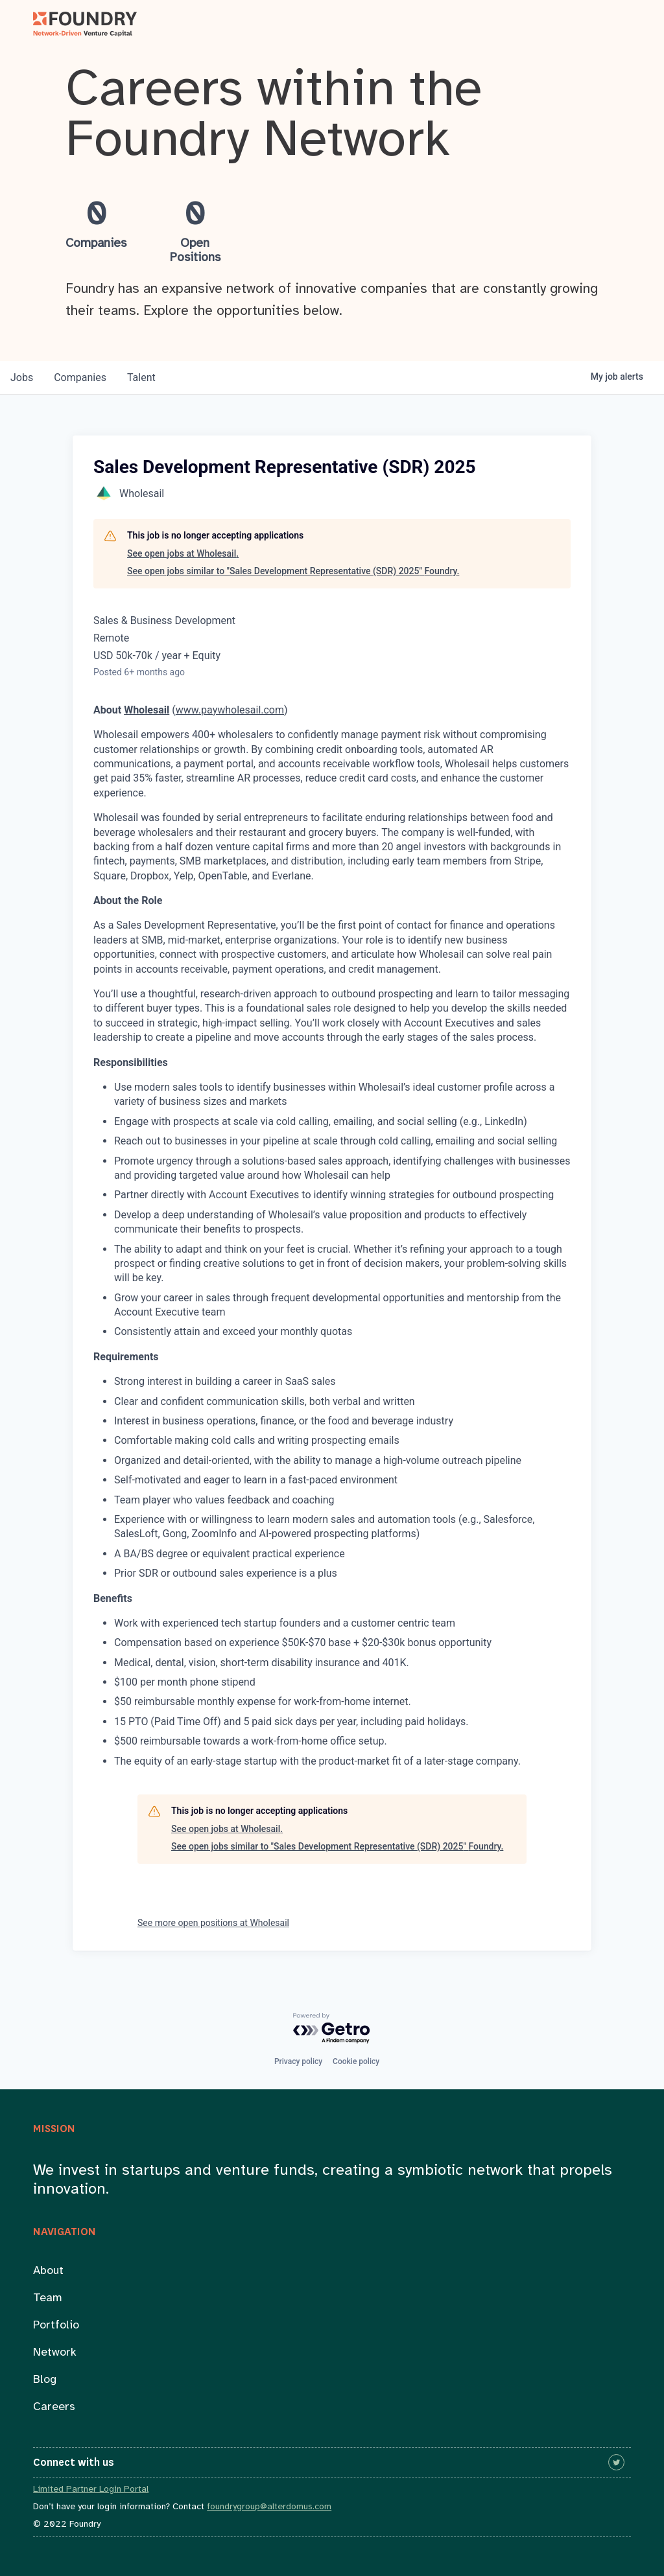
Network (55, 2353)
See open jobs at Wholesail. (183, 553)
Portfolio (56, 2325)
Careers (54, 2407)
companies (80, 377)
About (48, 2271)
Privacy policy (298, 2061)
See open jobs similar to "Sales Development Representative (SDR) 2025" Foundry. (293, 571)
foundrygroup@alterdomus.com (269, 2507)
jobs (21, 377)
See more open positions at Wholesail (213, 1923)
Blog (44, 2380)
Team (47, 2298)
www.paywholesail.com (230, 710)
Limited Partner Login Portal (90, 2489)
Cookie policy (356, 2061)
